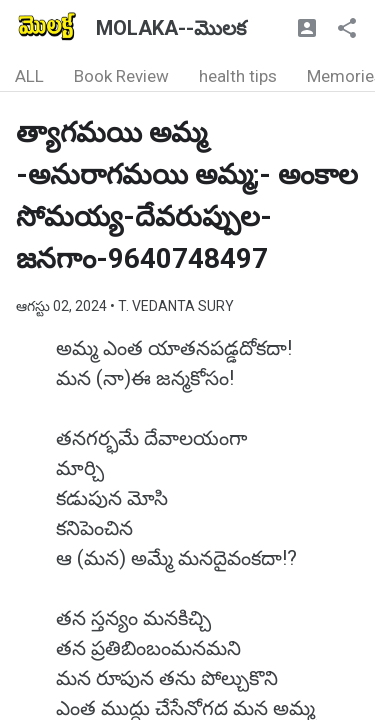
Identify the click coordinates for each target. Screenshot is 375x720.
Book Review (121, 76)
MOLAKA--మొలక (171, 28)
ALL (29, 76)
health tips (238, 76)
